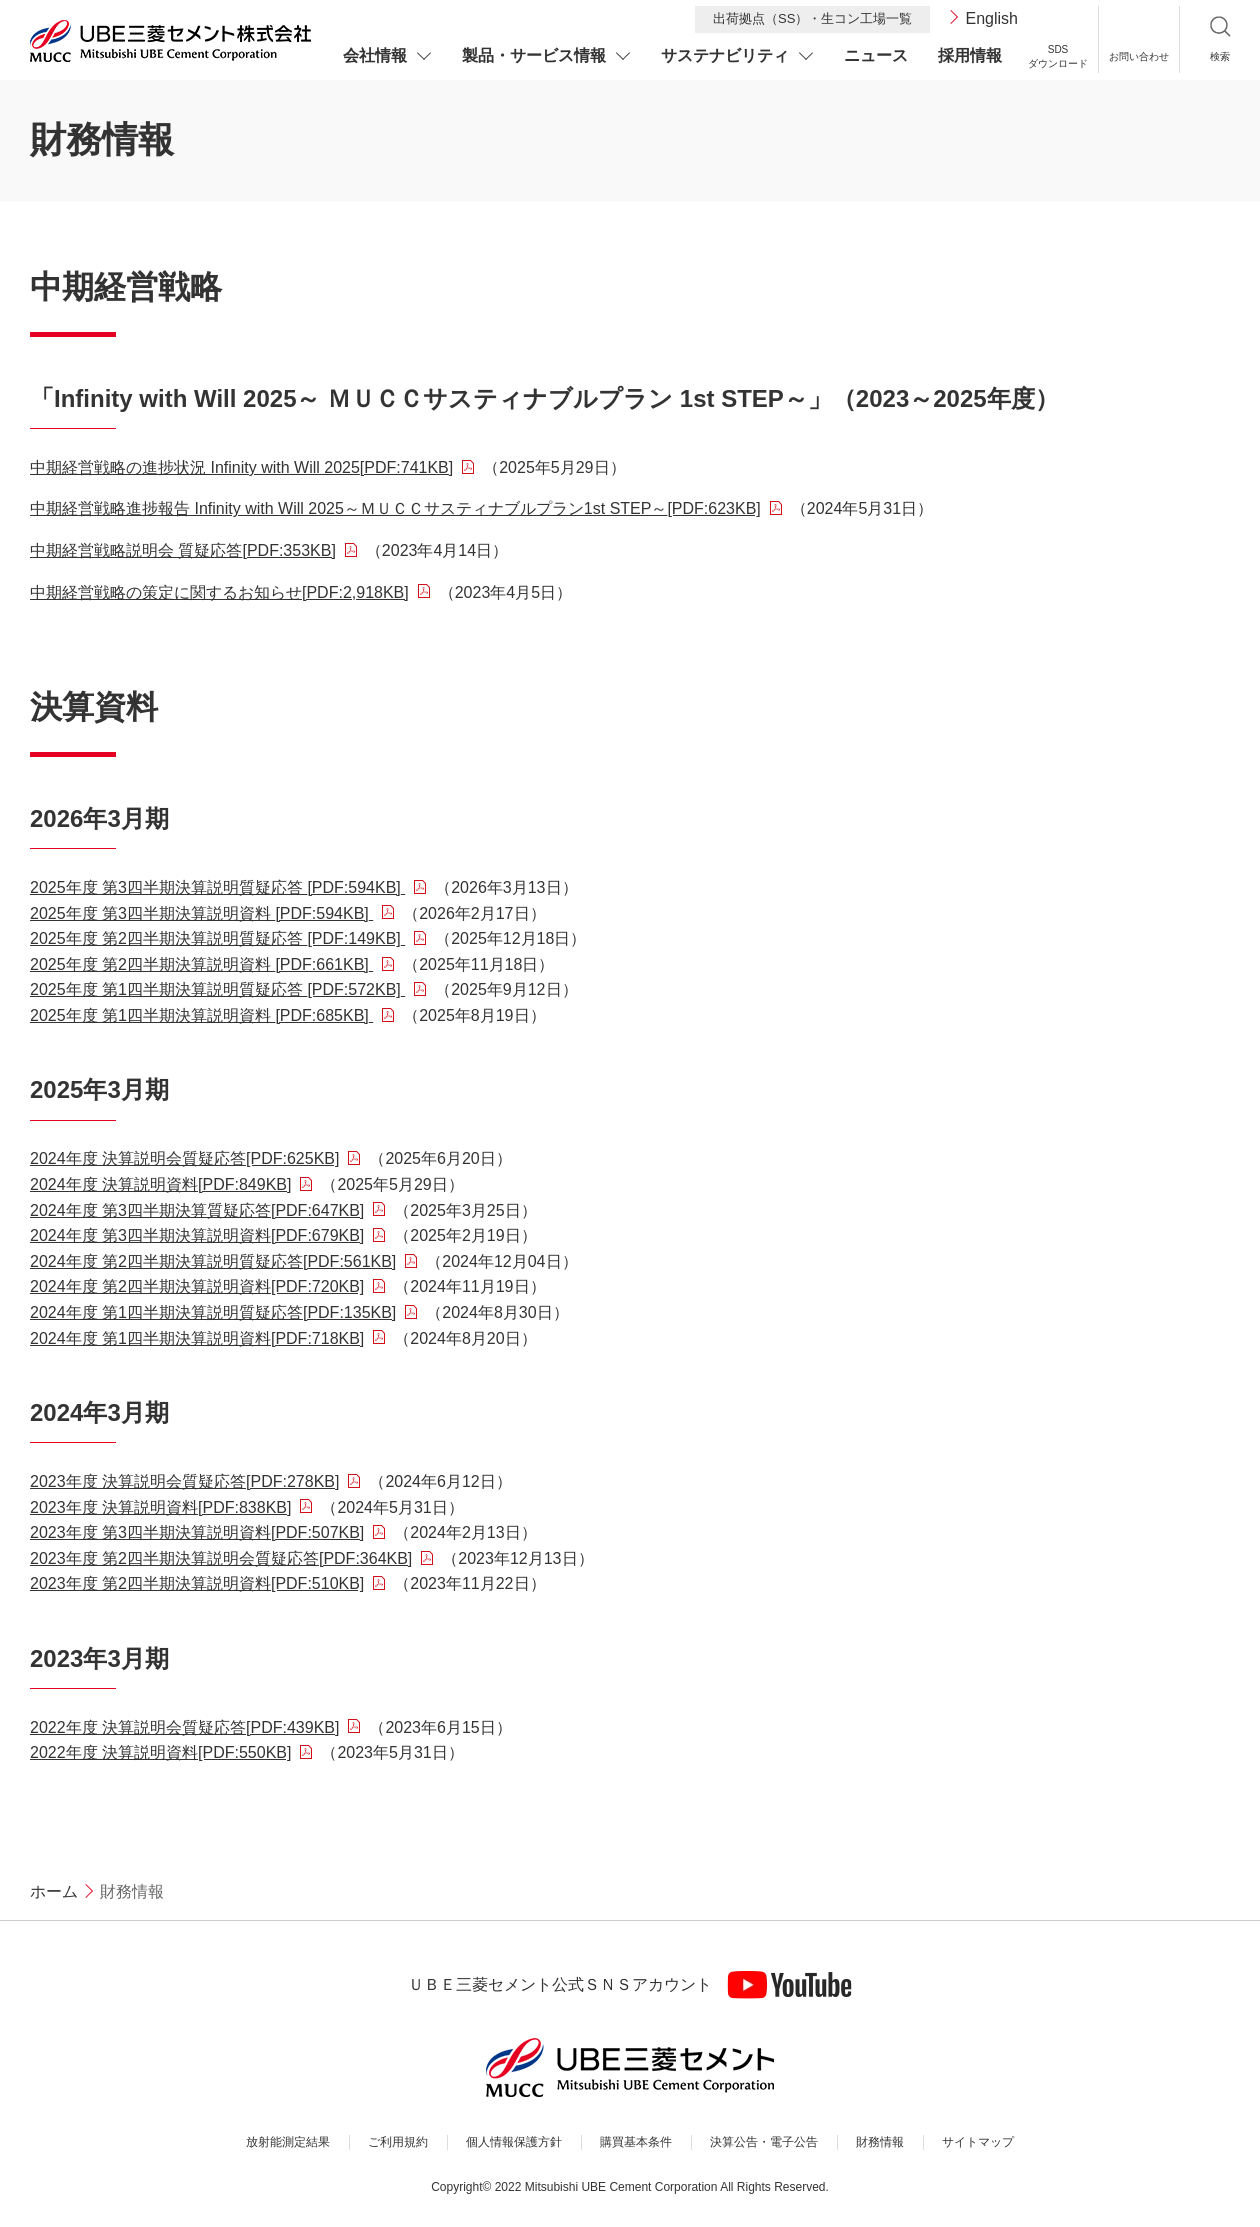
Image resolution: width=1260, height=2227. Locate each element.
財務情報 (880, 2142)
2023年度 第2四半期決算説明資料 (197, 1583)
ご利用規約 (398, 2142)
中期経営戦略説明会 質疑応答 (183, 550)
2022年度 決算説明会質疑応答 (184, 1727)
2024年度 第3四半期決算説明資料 (197, 1235)
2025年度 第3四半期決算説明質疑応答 (217, 887)
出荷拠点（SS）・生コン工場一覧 (812, 18)
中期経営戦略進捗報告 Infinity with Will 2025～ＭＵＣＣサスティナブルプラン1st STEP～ (395, 508)
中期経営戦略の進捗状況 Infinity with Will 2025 (241, 467)
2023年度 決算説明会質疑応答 (184, 1481)
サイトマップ (978, 2142)
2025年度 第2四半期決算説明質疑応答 (217, 938)
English (992, 18)
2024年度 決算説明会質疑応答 (184, 1158)
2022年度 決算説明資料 (160, 1752)
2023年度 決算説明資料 (160, 1507)
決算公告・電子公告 (764, 2142)
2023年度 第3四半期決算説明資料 (197, 1532)
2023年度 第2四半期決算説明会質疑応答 (221, 1558)
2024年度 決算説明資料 (160, 1184)
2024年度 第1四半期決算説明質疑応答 (213, 1312)
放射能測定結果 (288, 2142)
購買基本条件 (636, 2142)
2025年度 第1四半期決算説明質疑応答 (217, 989)
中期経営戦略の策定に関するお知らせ (219, 592)
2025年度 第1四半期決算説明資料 (201, 1015)
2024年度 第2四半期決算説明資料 (197, 1286)
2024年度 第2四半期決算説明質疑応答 (213, 1261)
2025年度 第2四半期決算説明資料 (201, 964)
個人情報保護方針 (514, 2142)
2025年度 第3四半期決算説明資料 (201, 913)
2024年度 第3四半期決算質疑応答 (197, 1210)
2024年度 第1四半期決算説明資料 (197, 1338)
